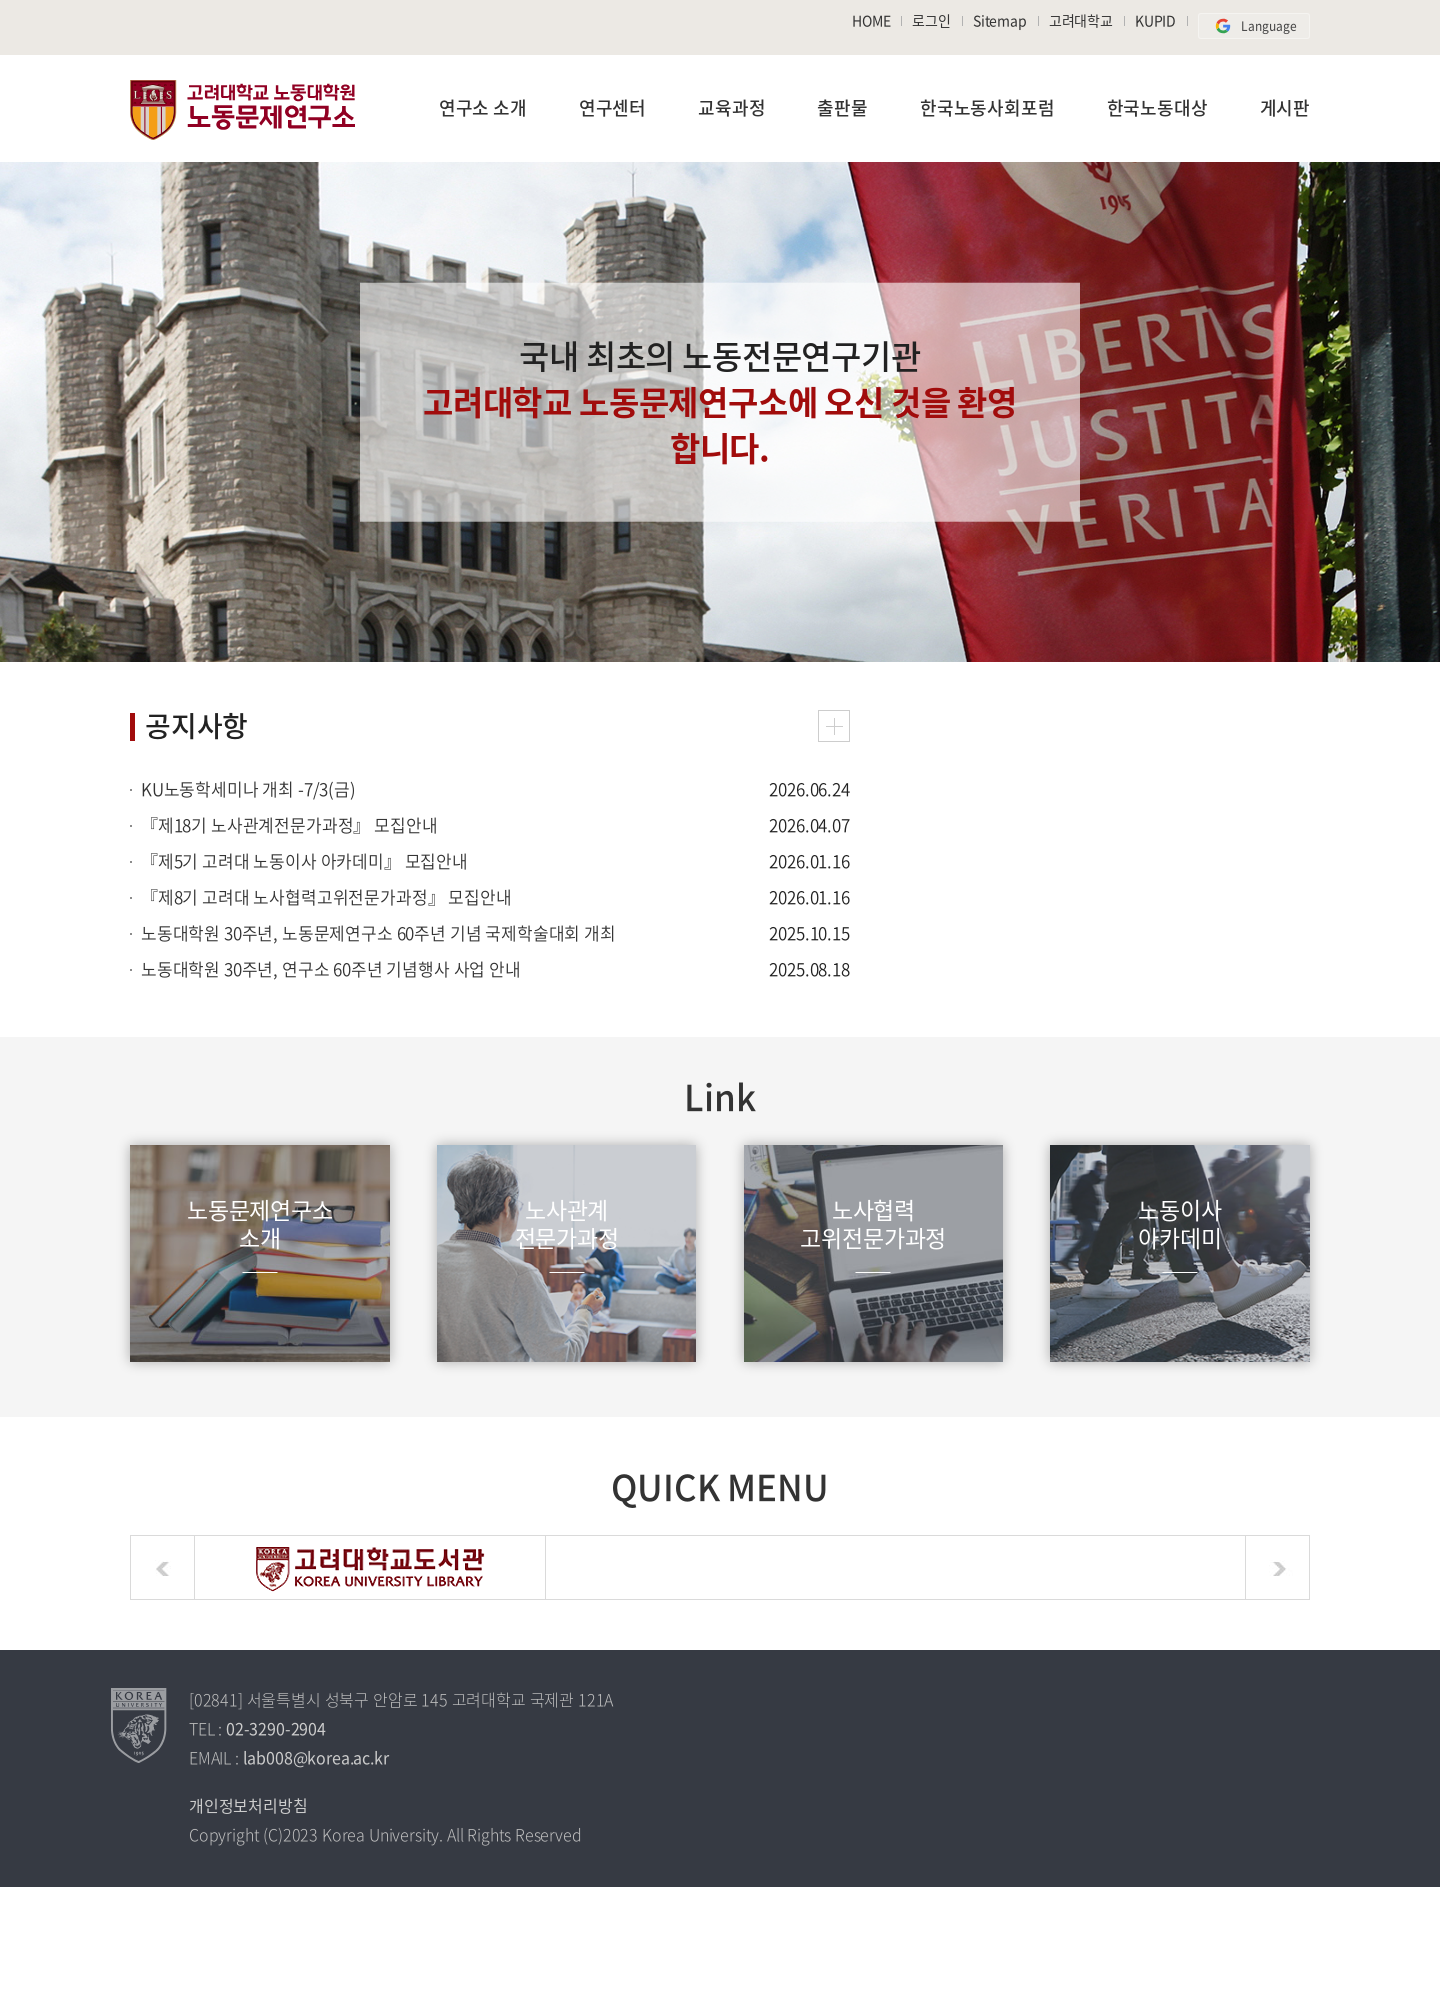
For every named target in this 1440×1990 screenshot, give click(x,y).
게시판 (1285, 107)
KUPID (1155, 20)
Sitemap (1000, 20)
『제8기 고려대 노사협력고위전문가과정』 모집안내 (326, 896)
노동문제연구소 (242, 110)
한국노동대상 (1157, 107)
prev (162, 1567)
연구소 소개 (483, 107)
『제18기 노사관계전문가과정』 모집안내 (289, 824)
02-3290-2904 (276, 1728)
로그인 (931, 20)
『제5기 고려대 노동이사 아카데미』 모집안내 (304, 860)
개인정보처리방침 (248, 1805)
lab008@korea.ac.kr (316, 1757)
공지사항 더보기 (834, 726)
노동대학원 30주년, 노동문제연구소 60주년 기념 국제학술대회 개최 (378, 932)
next (1277, 1567)
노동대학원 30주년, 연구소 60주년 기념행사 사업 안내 (331, 968)
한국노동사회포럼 (987, 107)
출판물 (842, 107)
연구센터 (612, 107)
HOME (871, 20)
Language (1254, 26)
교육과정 (731, 107)
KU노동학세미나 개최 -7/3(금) (248, 788)
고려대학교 (1081, 20)
